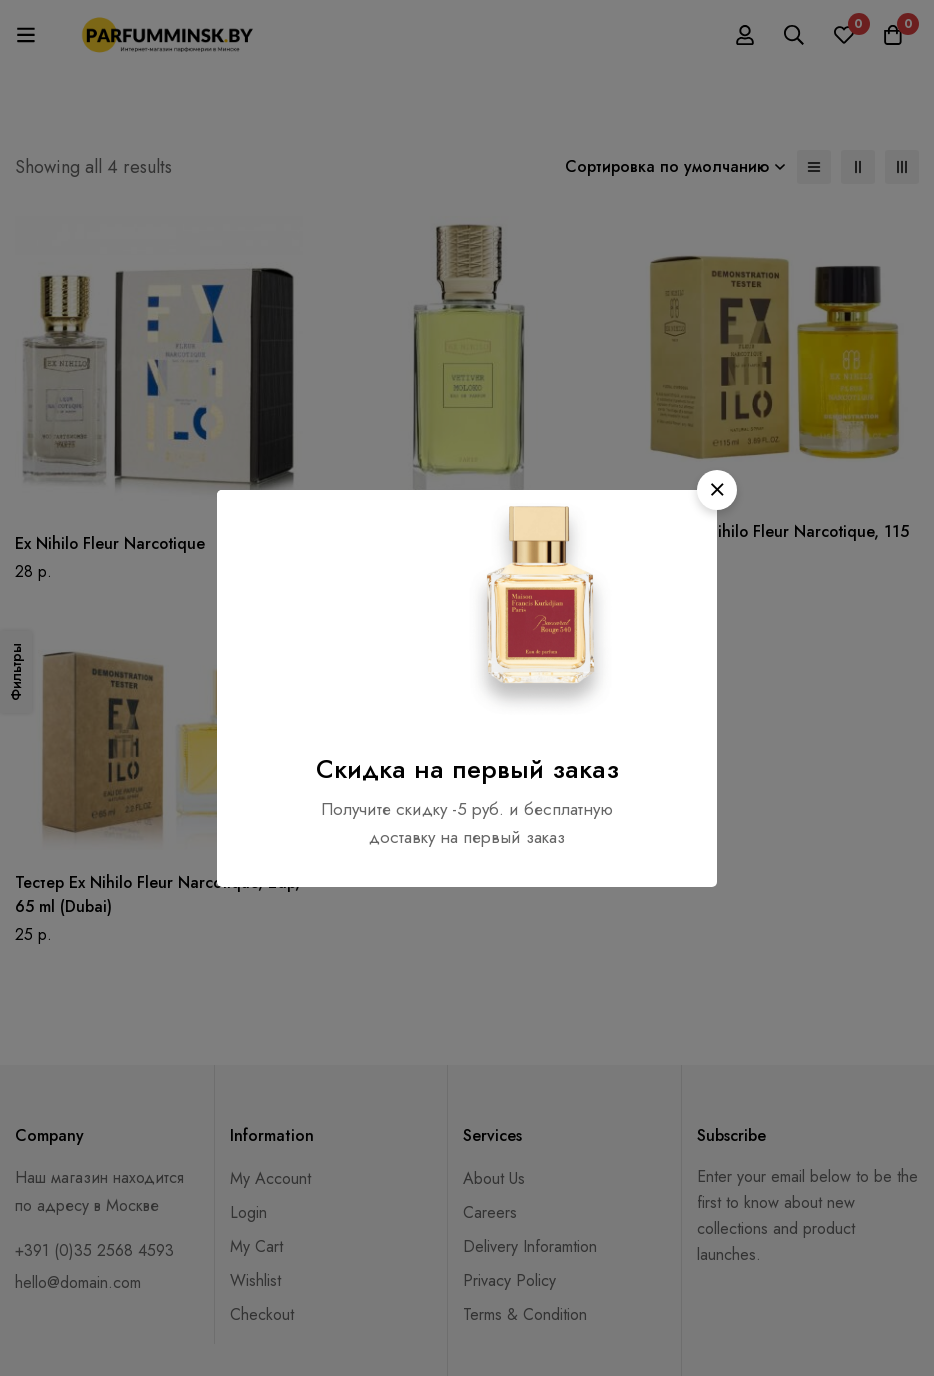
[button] (717, 490)
